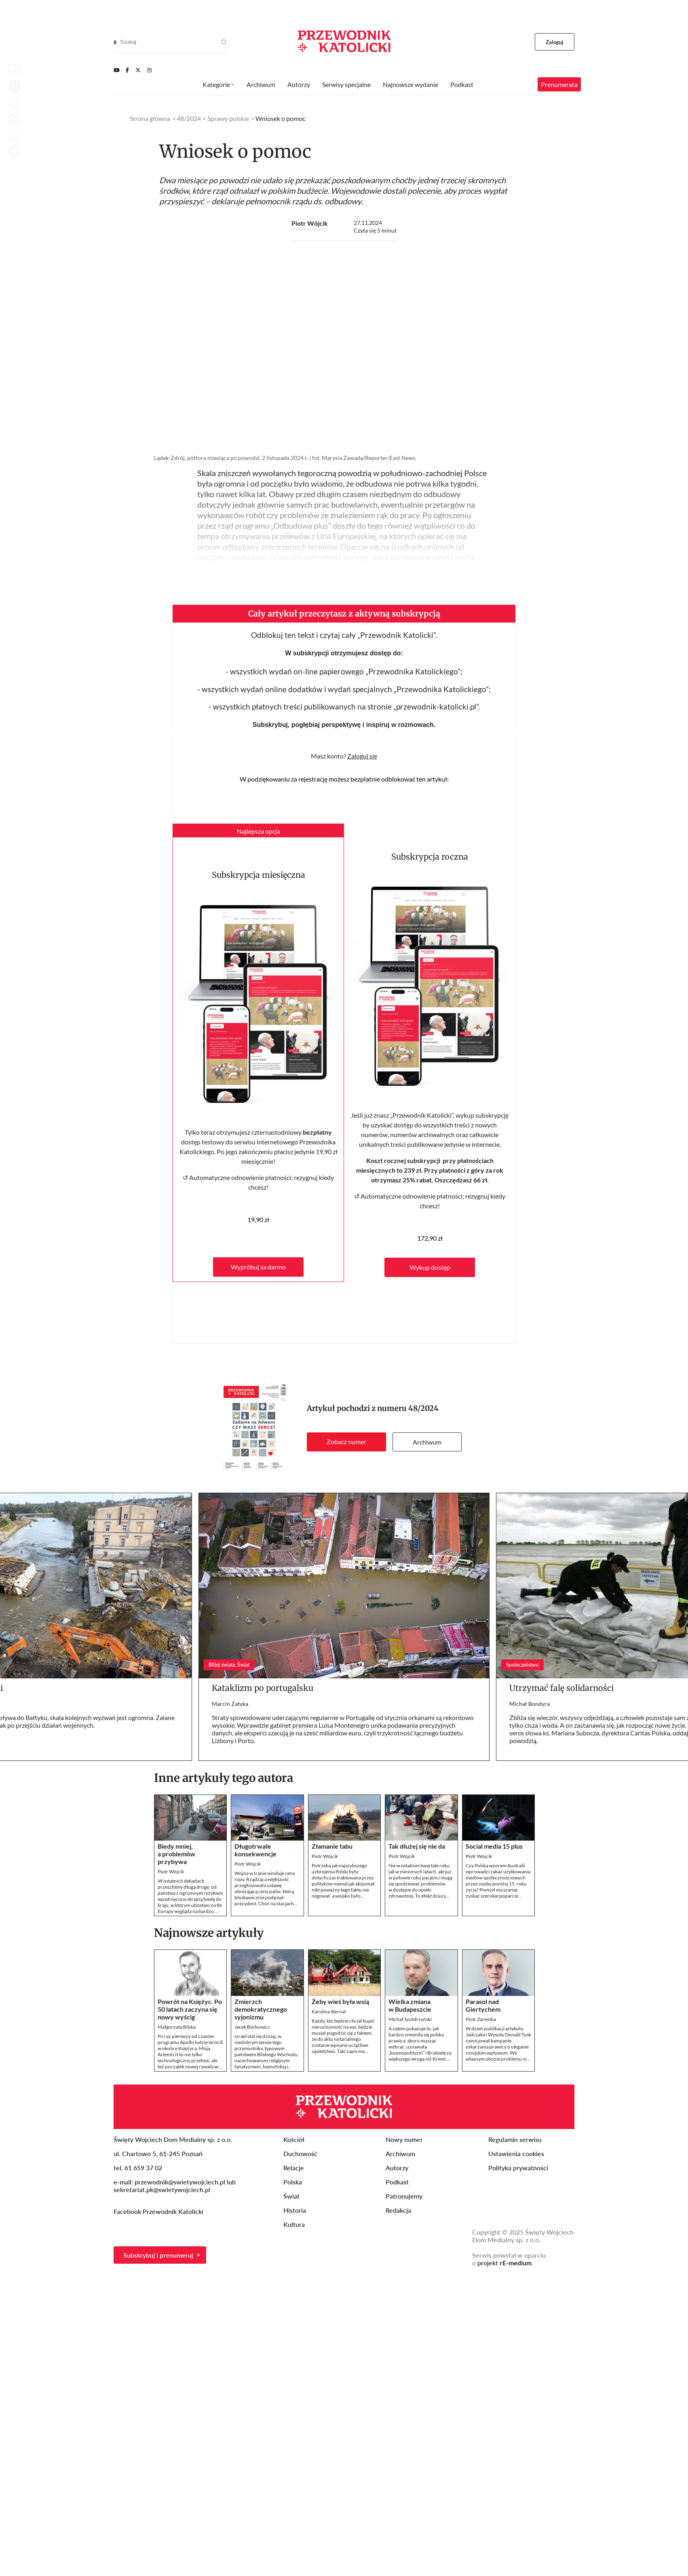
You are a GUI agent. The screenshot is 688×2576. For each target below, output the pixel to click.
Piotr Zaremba (481, 2019)
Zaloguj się (362, 756)
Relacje (293, 2167)
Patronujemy (404, 2196)
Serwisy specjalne (346, 84)
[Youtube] (116, 70)
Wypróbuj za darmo (258, 1267)
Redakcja (398, 2210)
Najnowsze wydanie (410, 84)
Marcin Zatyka (230, 1703)
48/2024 (423, 1408)
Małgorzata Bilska (177, 2027)
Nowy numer (404, 2139)
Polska (292, 2182)
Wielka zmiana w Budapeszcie (409, 2005)
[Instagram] (149, 70)
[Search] (115, 42)
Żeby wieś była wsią (340, 2001)
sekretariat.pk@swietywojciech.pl (162, 2189)
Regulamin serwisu (515, 2139)
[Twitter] (138, 70)
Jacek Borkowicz (252, 2027)
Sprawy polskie (228, 118)
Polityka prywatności (518, 2167)
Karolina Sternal (329, 2011)
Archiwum (427, 1442)
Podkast (461, 84)
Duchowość (300, 2153)
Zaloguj (555, 42)
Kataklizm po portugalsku (262, 1688)
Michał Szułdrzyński (410, 2019)
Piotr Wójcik (309, 223)
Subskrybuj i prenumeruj (158, 2255)
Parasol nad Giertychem (483, 2005)
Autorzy (298, 84)
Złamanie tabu (332, 1846)
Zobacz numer (346, 1441)
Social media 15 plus (494, 1846)
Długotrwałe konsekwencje (255, 1850)
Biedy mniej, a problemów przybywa (176, 1853)
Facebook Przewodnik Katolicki (159, 2211)
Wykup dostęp (429, 1267)
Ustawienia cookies (516, 2153)
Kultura (294, 2224)
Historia (294, 2210)
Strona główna (150, 118)
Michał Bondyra (529, 1703)
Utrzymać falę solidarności (561, 1688)
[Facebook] (127, 70)
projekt (504, 2263)
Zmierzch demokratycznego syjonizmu (260, 2009)
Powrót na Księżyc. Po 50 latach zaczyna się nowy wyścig (190, 2009)
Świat (291, 2196)
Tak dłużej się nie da (416, 1846)
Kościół (293, 2139)
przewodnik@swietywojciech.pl (180, 2182)
